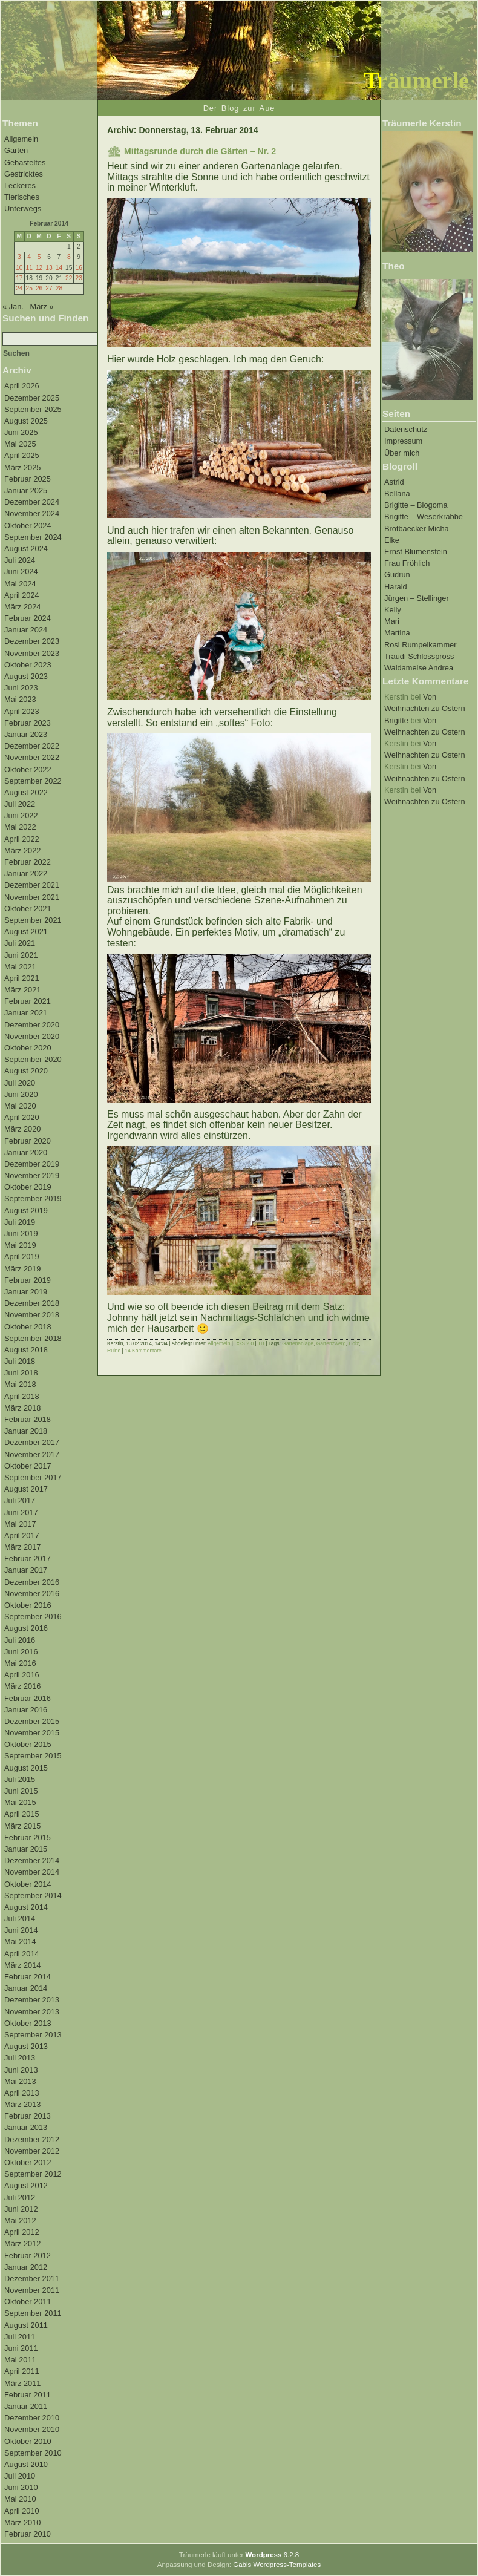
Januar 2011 (25, 2406)
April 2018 (21, 1396)
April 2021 (21, 978)
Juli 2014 (19, 1918)
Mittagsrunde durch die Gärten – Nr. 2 (200, 151)
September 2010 (33, 2452)
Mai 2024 (20, 583)
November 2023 (31, 653)
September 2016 (33, 1616)
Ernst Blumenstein (415, 551)
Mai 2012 (20, 2220)
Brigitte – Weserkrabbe (423, 516)
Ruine (113, 1351)
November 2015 (31, 1732)
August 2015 (26, 1767)
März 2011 (22, 2383)
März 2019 (22, 1268)
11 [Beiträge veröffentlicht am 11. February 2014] (29, 267)
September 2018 (33, 1338)
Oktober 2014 (27, 1884)
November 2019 (31, 1175)
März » (42, 306)
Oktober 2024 (27, 525)
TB (261, 1343)
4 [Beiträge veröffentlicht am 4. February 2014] (29, 257)
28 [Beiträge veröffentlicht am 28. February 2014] (59, 288)
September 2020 (33, 1059)
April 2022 (21, 839)
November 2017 (31, 1454)
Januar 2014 (25, 1988)
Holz (354, 1343)
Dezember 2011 (31, 2278)
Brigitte (396, 720)
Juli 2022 (19, 803)
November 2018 (31, 1314)
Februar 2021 (27, 1001)
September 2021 (33, 920)
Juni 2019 (21, 1233)
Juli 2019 (19, 1222)
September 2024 (33, 537)
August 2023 (26, 676)
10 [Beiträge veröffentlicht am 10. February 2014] (19, 267)
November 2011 (31, 2290)
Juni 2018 (21, 1372)
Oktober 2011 (27, 2301)
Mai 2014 (20, 1941)
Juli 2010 (19, 2475)
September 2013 (33, 2034)
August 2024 (26, 548)
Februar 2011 (27, 2394)
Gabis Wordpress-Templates (277, 2564)
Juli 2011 (19, 2336)
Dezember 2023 (31, 641)
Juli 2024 (19, 560)
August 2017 (26, 1488)
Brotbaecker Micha (416, 528)
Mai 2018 (20, 1384)
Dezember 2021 (31, 885)
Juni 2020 (21, 1094)
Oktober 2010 (27, 2441)
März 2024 (22, 606)
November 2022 (31, 757)
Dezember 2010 (31, 2417)
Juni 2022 (21, 815)
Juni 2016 (21, 1651)
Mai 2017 (20, 1524)
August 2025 (26, 420)
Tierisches (21, 197)
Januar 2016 (25, 1709)
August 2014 (26, 1907)
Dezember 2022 (31, 745)
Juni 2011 (21, 2348)
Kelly (392, 609)
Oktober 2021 (27, 908)
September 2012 (33, 2173)
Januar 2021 (25, 1012)
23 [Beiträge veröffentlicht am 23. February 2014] (78, 278)
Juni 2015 (21, 1790)
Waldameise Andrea (418, 667)
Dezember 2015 (31, 1721)
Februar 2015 (27, 1837)
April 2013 (21, 2092)
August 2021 (26, 931)
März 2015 (22, 1825)
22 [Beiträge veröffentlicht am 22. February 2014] (68, 278)
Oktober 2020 (27, 1047)
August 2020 (26, 1070)
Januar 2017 (25, 1570)
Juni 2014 (21, 1930)
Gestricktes (23, 174)
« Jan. (13, 306)
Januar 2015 (25, 1848)
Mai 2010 (20, 2498)
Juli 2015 (19, 1779)
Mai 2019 (20, 1245)
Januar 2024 (25, 629)
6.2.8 (272, 2554)
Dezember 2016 (31, 1582)
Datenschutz (405, 429)
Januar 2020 (25, 1152)
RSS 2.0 (244, 1343)
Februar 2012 (27, 2255)
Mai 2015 (20, 1802)
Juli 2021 (19, 943)
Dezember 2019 (31, 1163)
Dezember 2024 (31, 501)
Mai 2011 (20, 2359)
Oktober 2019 (27, 1186)
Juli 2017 (19, 1500)
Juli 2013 (19, 2057)
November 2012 (31, 2150)
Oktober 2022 (27, 769)
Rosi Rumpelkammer (420, 644)
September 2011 (33, 2313)
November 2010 (31, 2429)
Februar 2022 (27, 862)
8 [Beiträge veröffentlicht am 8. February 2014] (69, 257)
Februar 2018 (27, 1419)
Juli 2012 (19, 2197)
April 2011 (21, 2371)
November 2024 (31, 513)
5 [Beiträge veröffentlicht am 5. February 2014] (39, 257)
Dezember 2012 (31, 2139)
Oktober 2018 (27, 1326)
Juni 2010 (21, 2487)
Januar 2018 (25, 1430)
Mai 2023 (20, 699)
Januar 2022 (25, 873)
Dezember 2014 (31, 1860)
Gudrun (397, 574)
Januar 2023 (25, 734)
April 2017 (21, 1535)
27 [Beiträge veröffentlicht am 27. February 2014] (48, 288)
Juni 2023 (21, 687)
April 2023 (21, 711)
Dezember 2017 (31, 1442)
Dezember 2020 (31, 1024)
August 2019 (26, 1210)
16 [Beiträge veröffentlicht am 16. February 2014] (78, 267)
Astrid (394, 482)
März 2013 (22, 2104)
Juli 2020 (19, 1082)
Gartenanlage (297, 1343)
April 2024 (21, 595)
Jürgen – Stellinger (416, 598)
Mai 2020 (20, 1105)
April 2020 (21, 1117)
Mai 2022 (20, 826)
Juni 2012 (21, 2209)
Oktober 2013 (27, 2023)
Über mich (401, 452)
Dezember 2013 (31, 1999)
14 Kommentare (143, 1351)
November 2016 (31, 1593)
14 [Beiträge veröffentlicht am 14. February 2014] (59, 267)
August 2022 (26, 792)
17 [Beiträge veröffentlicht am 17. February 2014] (19, 278)
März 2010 (22, 2522)
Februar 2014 (27, 1976)
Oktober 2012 (27, 2162)
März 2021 (22, 989)
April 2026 (21, 385)
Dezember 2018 (31, 1303)
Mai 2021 (20, 966)
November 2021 (31, 897)
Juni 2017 (21, 1512)
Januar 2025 (25, 490)
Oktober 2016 (27, 1605)
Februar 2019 (27, 1280)
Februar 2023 (27, 722)
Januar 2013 (25, 2127)
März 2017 (22, 1547)
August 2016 (26, 1628)
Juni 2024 (21, 571)
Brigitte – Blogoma (416, 505)
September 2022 (33, 780)
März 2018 (22, 1407)
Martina (397, 632)
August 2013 (26, 2046)
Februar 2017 (27, 1558)
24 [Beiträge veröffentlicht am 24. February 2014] (19, 288)
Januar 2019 (25, 1291)
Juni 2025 (21, 432)
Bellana (397, 493)
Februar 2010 (27, 2533)
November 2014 (31, 1871)
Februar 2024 (27, 618)
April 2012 (21, 2232)
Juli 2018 (19, 1361)
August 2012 (26, 2185)
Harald (395, 586)
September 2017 (33, 1477)
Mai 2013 (20, 2081)
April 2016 (21, 1674)
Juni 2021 (21, 955)
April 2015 (21, 1813)
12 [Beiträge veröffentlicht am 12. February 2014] (39, 267)
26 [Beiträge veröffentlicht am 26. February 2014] (39, 288)
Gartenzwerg (331, 1343)
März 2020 (22, 1128)
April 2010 (21, 2510)
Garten (16, 150)
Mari (391, 621)
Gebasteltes (24, 162)
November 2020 (31, 1036)
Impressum (403, 440)
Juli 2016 (19, 1640)
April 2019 (21, 1256)
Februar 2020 (27, 1140)
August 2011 (26, 2325)
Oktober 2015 (27, 1744)
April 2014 (21, 1953)
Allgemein (21, 138)
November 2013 (31, 2011)
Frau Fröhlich (407, 563)
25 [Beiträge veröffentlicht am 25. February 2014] (29, 288)
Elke (391, 540)
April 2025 (21, 455)
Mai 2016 (20, 1663)
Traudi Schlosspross (419, 656)
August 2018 (26, 1349)
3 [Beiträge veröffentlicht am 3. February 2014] (19, 257)
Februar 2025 (27, 478)
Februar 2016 (27, 1698)
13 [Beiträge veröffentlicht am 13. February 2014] (48, 267)
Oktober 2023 (27, 664)
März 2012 (22, 2243)
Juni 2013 (21, 2069)
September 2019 (33, 1198)
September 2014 (33, 1895)
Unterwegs (22, 208)
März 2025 (22, 467)
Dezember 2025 (31, 397)
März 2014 (22, 1965)
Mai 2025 (20, 443)
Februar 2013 (27, 2115)
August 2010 (26, 2464)
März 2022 (22, 850)
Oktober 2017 (27, 1465)
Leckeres (20, 185)
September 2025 (33, 409)
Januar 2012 (25, 2267)
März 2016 (22, 1686)
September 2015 (33, 1755)
